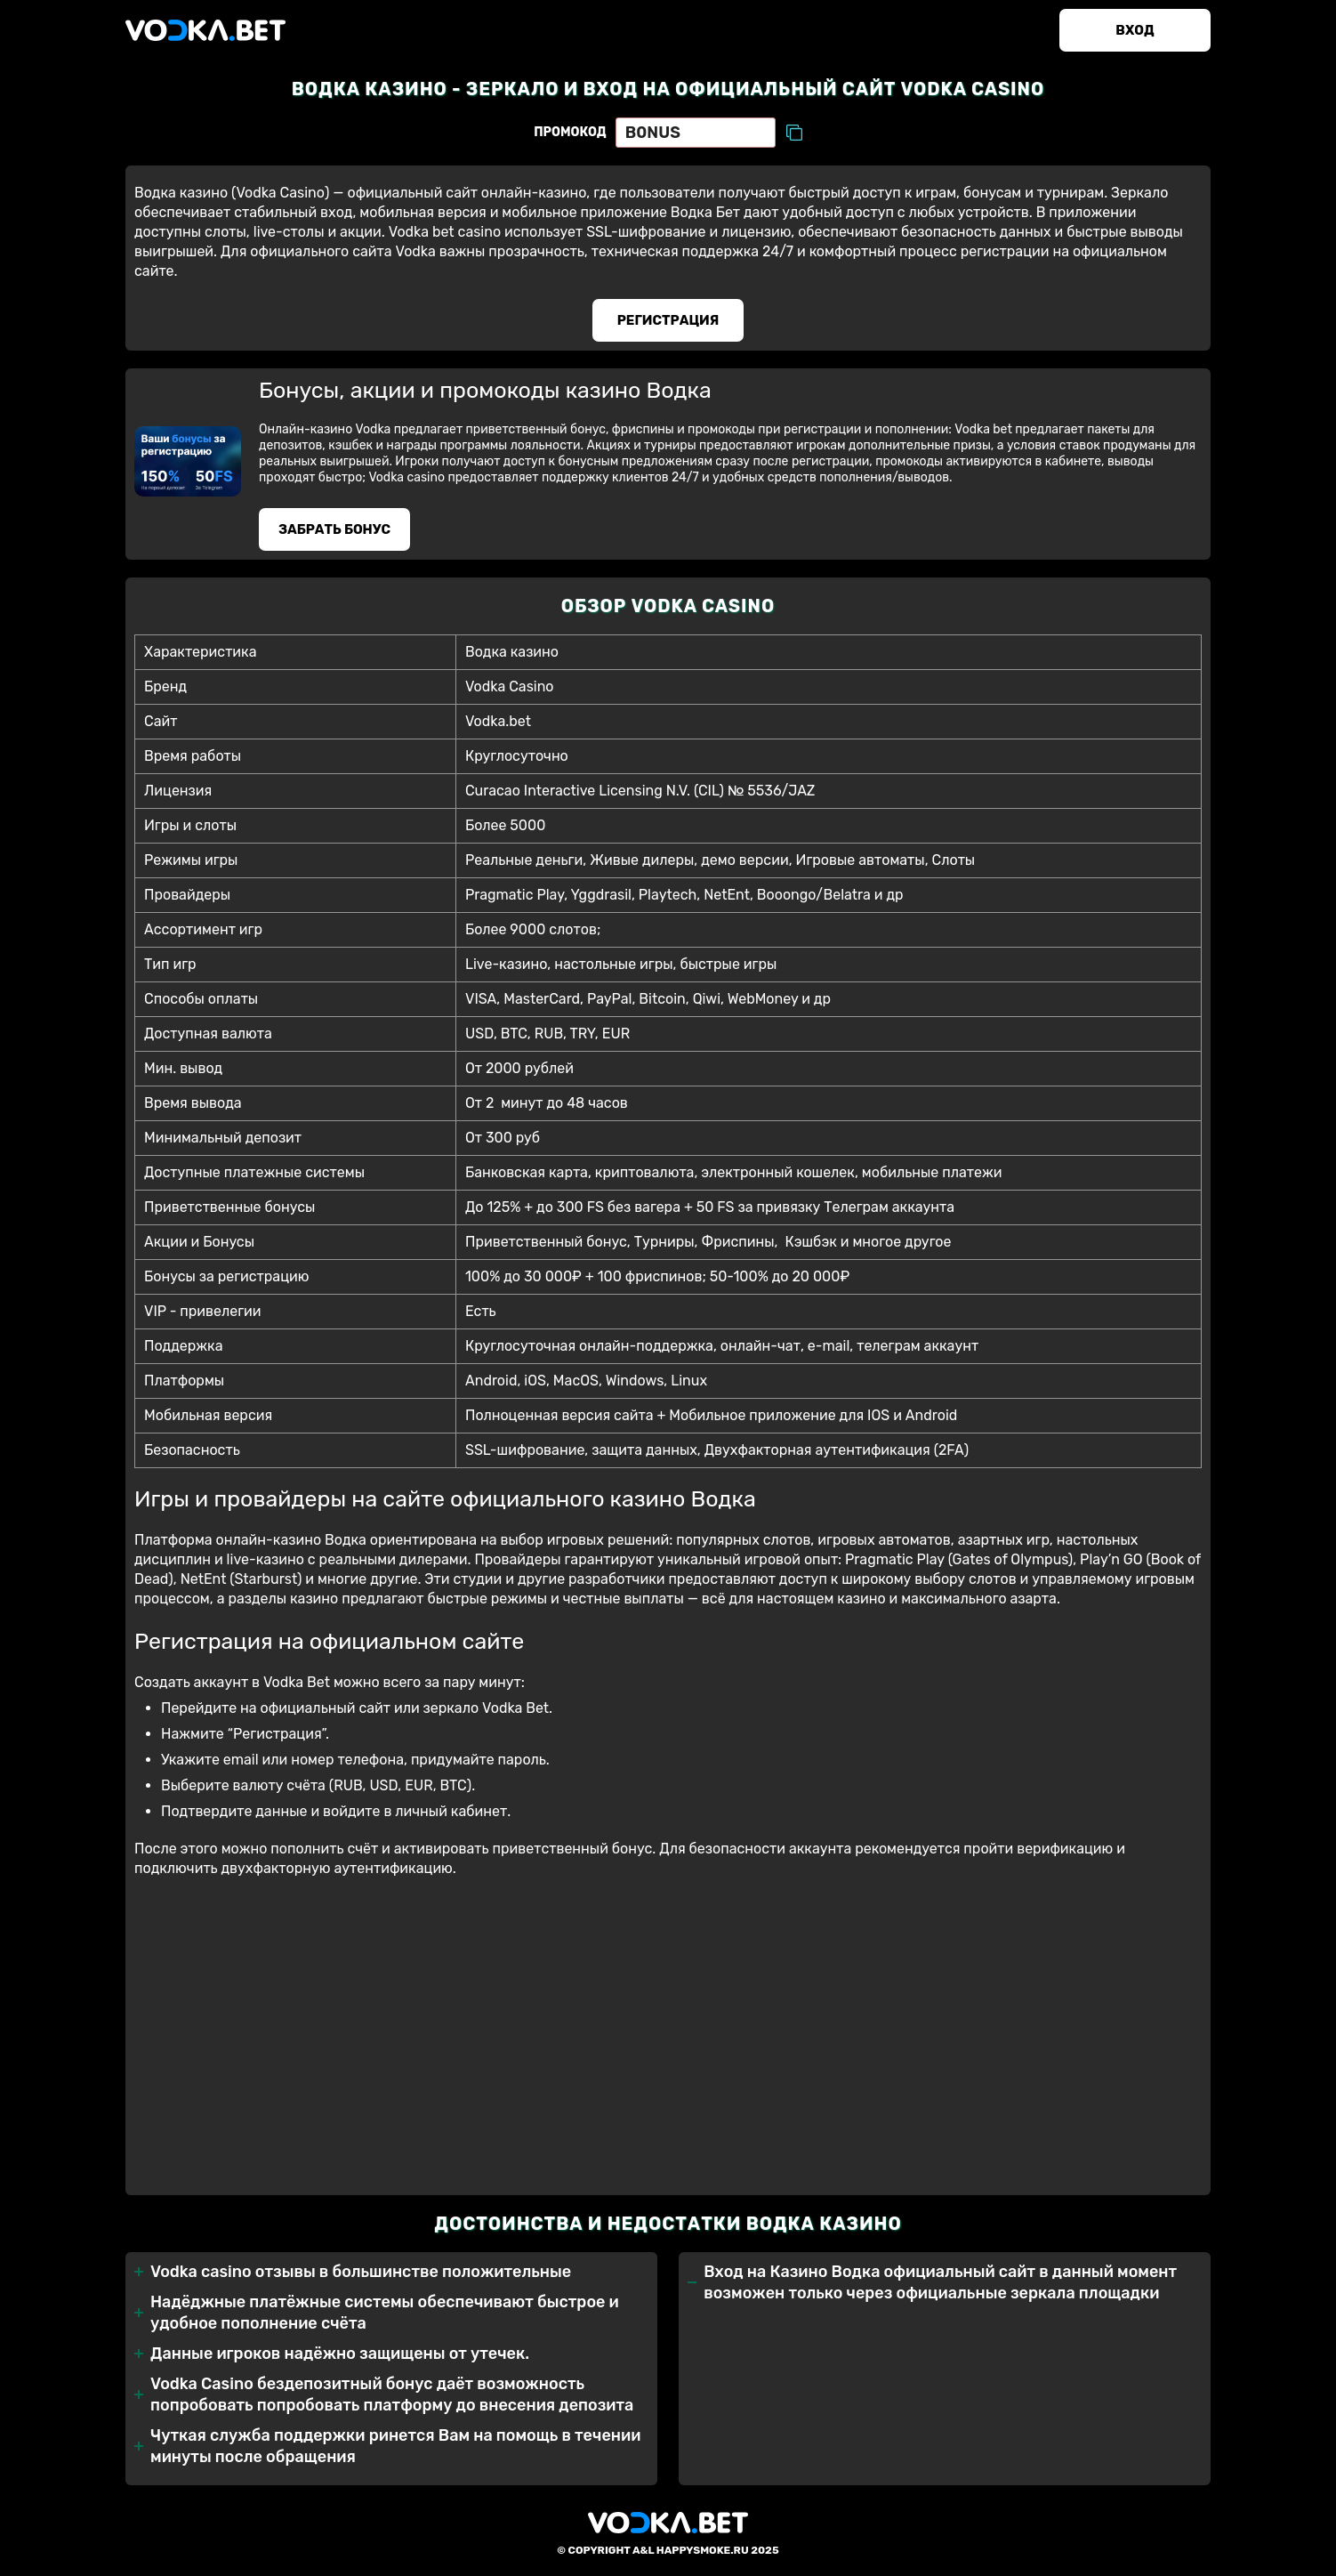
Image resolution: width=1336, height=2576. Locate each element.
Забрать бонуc (334, 529)
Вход (1134, 30)
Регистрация (668, 320)
